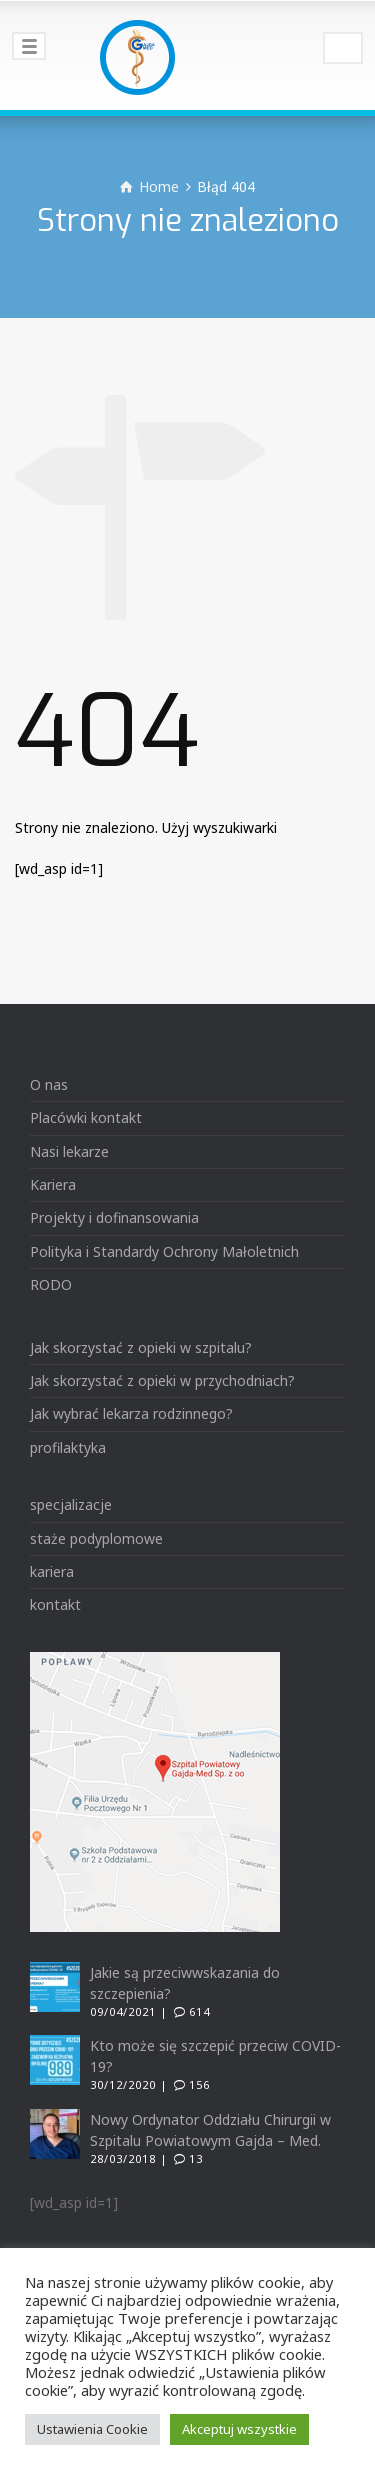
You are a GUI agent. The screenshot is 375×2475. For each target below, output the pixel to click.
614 (199, 2011)
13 (196, 2158)
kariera (52, 1571)
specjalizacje (71, 1504)
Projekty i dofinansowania (114, 1217)
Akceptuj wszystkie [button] (239, 2429)
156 (199, 2084)
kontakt (55, 1604)
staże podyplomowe (96, 1538)
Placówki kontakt (86, 1117)
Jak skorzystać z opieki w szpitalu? (141, 1347)
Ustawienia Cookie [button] (92, 2429)
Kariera (53, 1184)
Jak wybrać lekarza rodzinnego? (131, 1413)
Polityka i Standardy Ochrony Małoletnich (164, 1251)
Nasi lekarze (69, 1151)
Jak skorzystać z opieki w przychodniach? (162, 1380)
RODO (51, 1284)
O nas (49, 1084)
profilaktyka (68, 1447)
